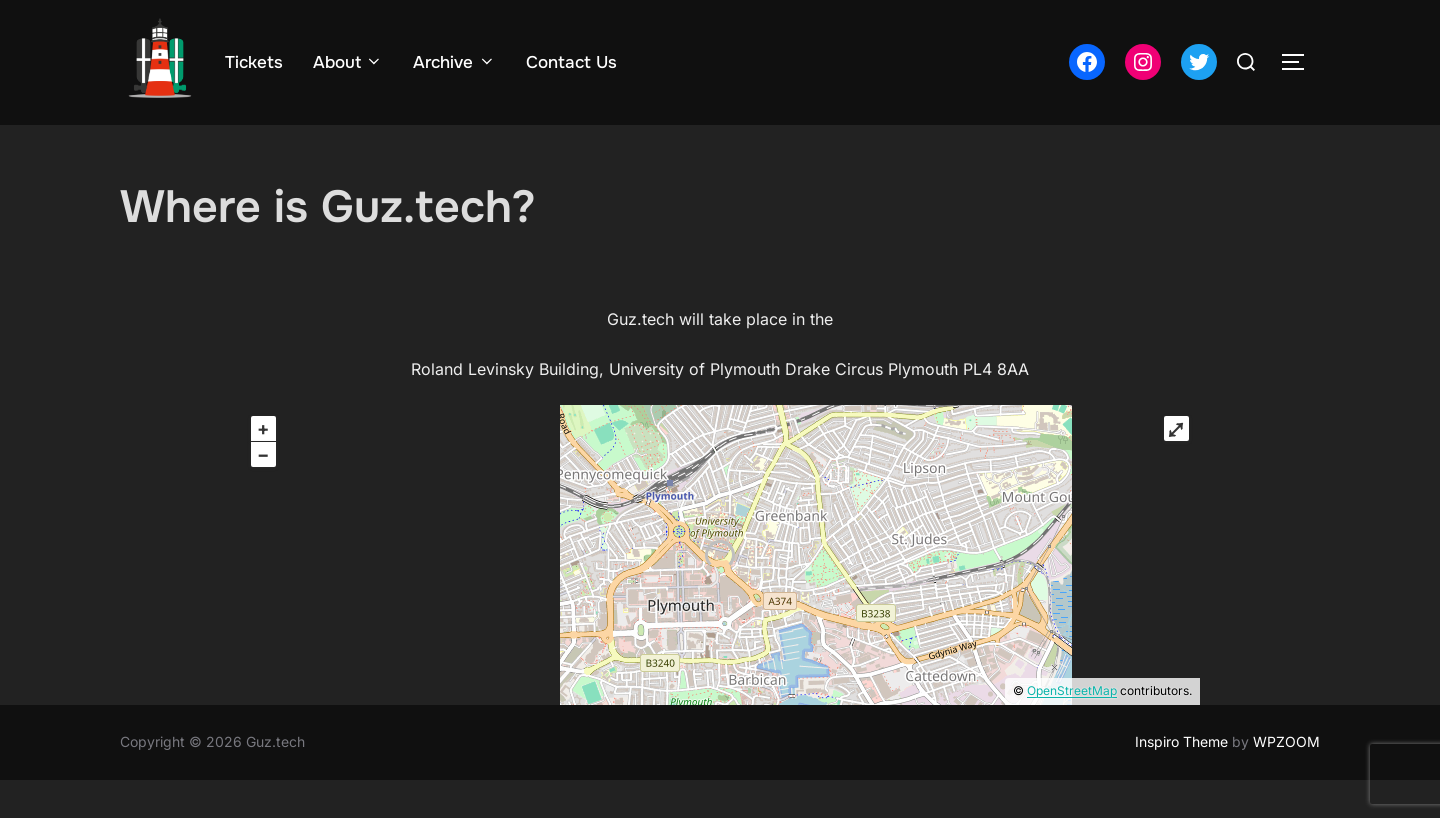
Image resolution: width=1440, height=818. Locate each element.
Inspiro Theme (1181, 780)
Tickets (254, 62)
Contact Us (571, 62)
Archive (454, 62)
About (348, 62)
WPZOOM (1286, 780)
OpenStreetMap (1072, 729)
